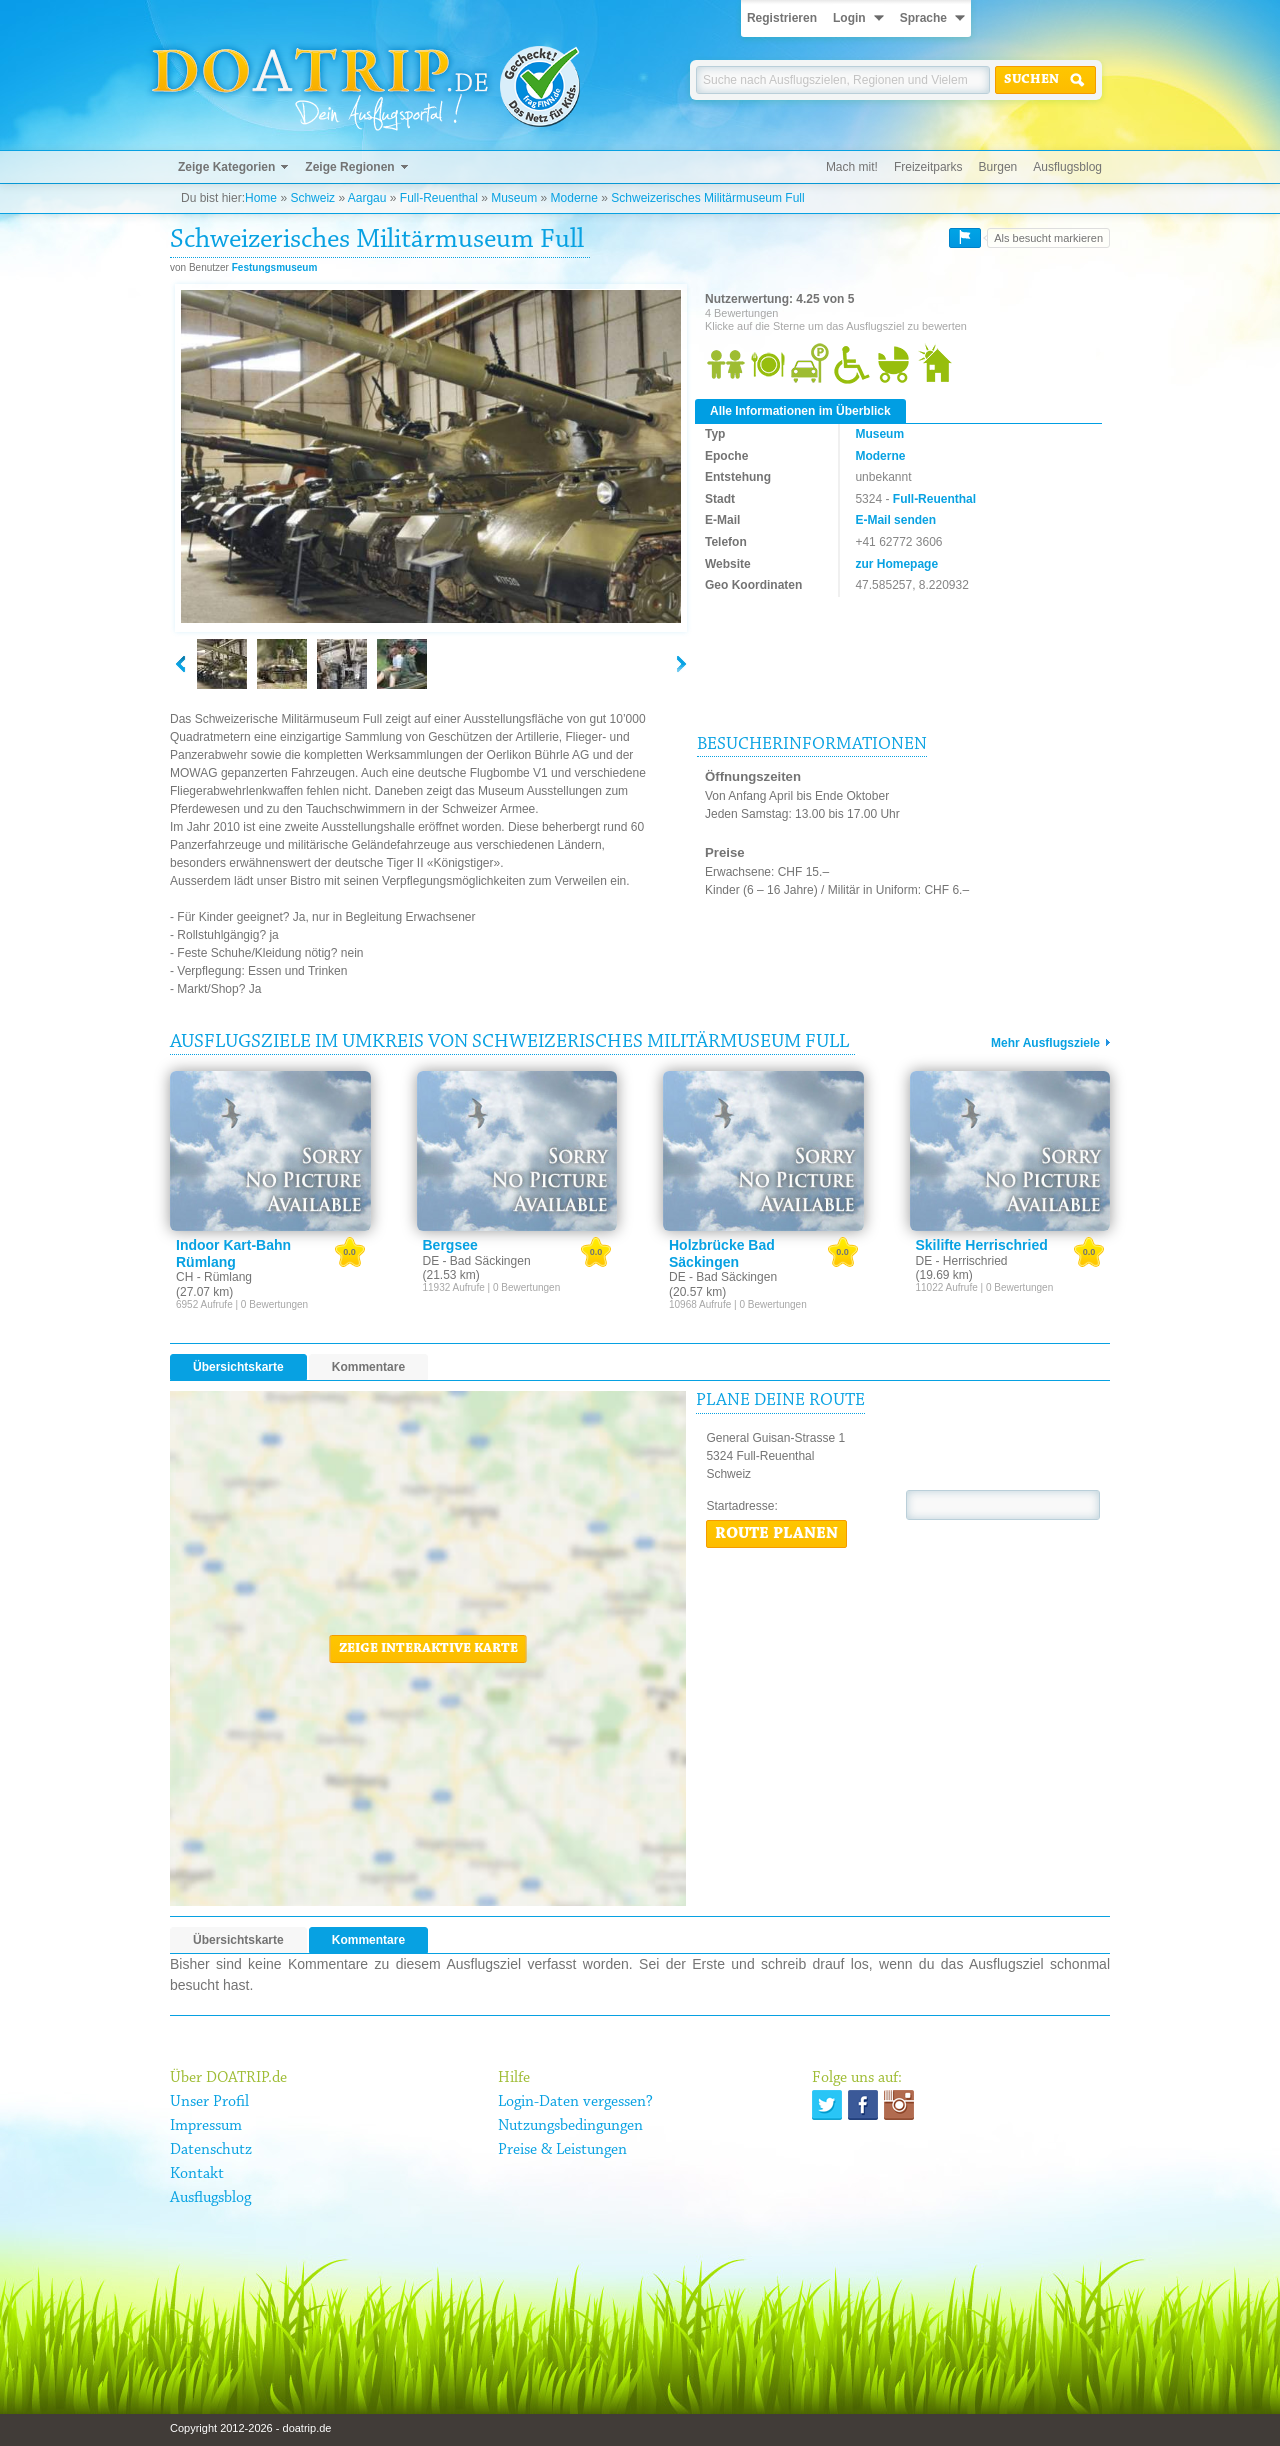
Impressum (206, 2126)
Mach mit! (852, 167)
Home (261, 198)
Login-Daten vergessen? (575, 2102)
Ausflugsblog (1067, 167)
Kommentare (368, 1367)
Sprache (923, 18)
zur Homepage (896, 564)
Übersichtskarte (238, 1367)
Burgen (998, 167)
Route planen (776, 1534)
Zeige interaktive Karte (428, 1649)
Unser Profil (209, 2102)
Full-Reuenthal (439, 198)
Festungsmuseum (275, 267)
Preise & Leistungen (562, 2150)
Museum (514, 198)
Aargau (367, 198)
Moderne (574, 198)
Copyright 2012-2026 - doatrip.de (250, 2428)
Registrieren (782, 18)
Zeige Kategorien (226, 167)
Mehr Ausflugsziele (1045, 1043)
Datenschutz (211, 2150)
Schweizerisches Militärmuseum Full (707, 198)
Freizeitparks (928, 167)
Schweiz (312, 198)
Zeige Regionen (349, 167)
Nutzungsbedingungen (570, 2126)
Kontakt (197, 2174)
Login (849, 18)
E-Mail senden (895, 520)
